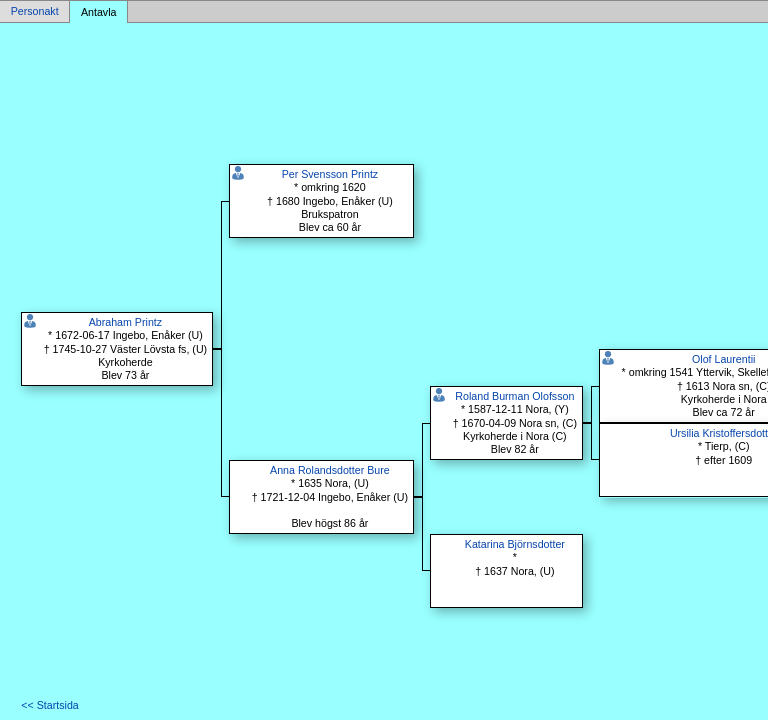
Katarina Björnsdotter (515, 544)
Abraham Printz (125, 322)
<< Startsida (49, 705)
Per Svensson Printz (330, 174)
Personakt (35, 12)
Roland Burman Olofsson (514, 396)
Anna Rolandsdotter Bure (330, 470)
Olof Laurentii (723, 359)
